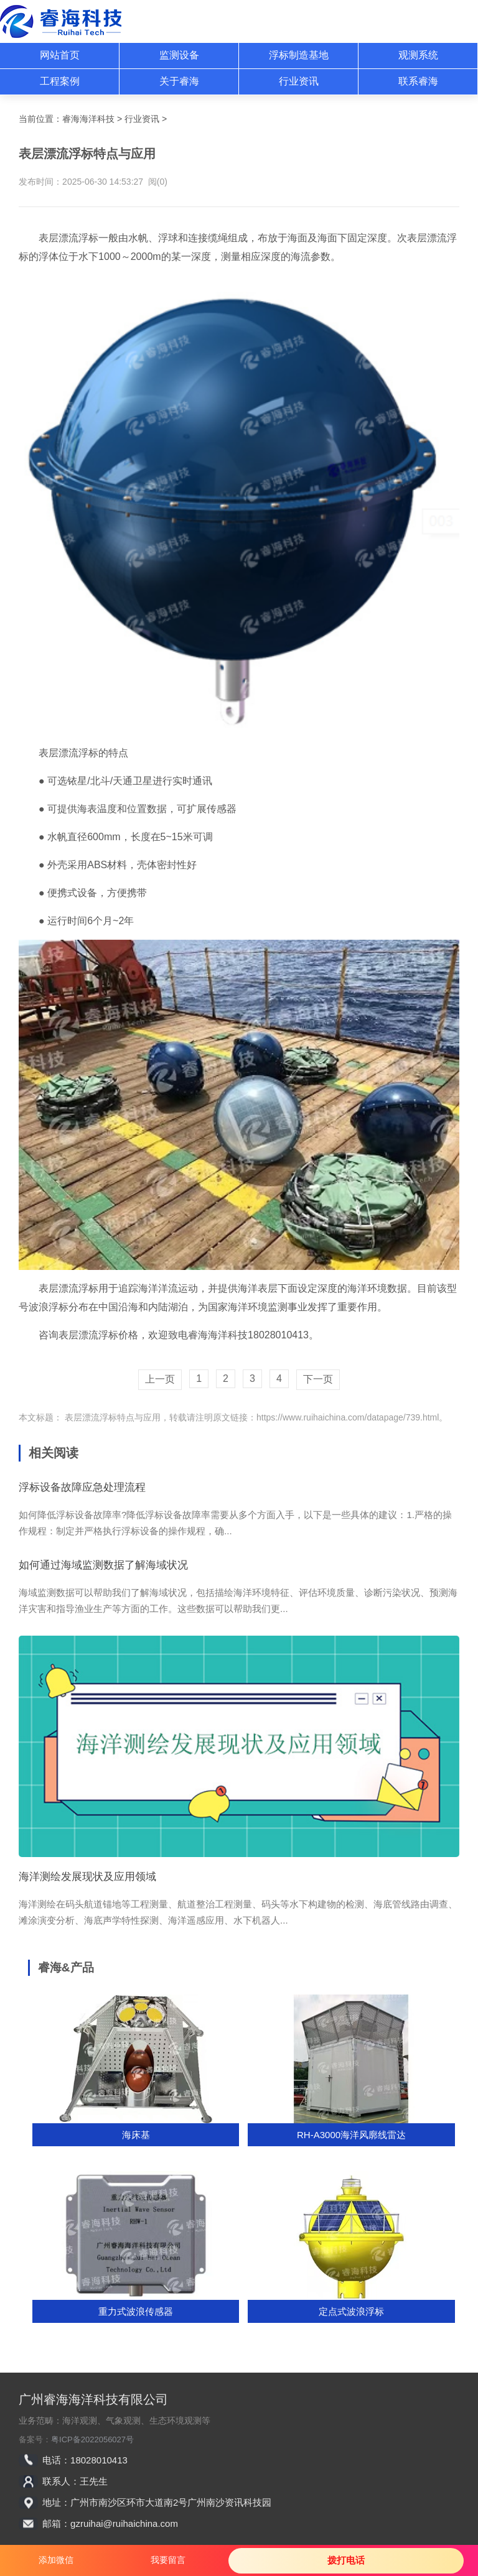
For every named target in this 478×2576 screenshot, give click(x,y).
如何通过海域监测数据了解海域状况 (103, 1565)
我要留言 (168, 2560)
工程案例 (60, 81)
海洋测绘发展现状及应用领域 (87, 1877)
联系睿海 (418, 81)
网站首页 (60, 55)
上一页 (160, 1379)
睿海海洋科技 (88, 119)
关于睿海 (179, 81)
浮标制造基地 (299, 55)
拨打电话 (346, 2560)
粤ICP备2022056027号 (92, 2439)
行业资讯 (299, 81)
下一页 (318, 1379)
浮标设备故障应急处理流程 (82, 1487)
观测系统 (418, 55)
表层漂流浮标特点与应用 (111, 1417)
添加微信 (56, 2560)
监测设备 (179, 55)
